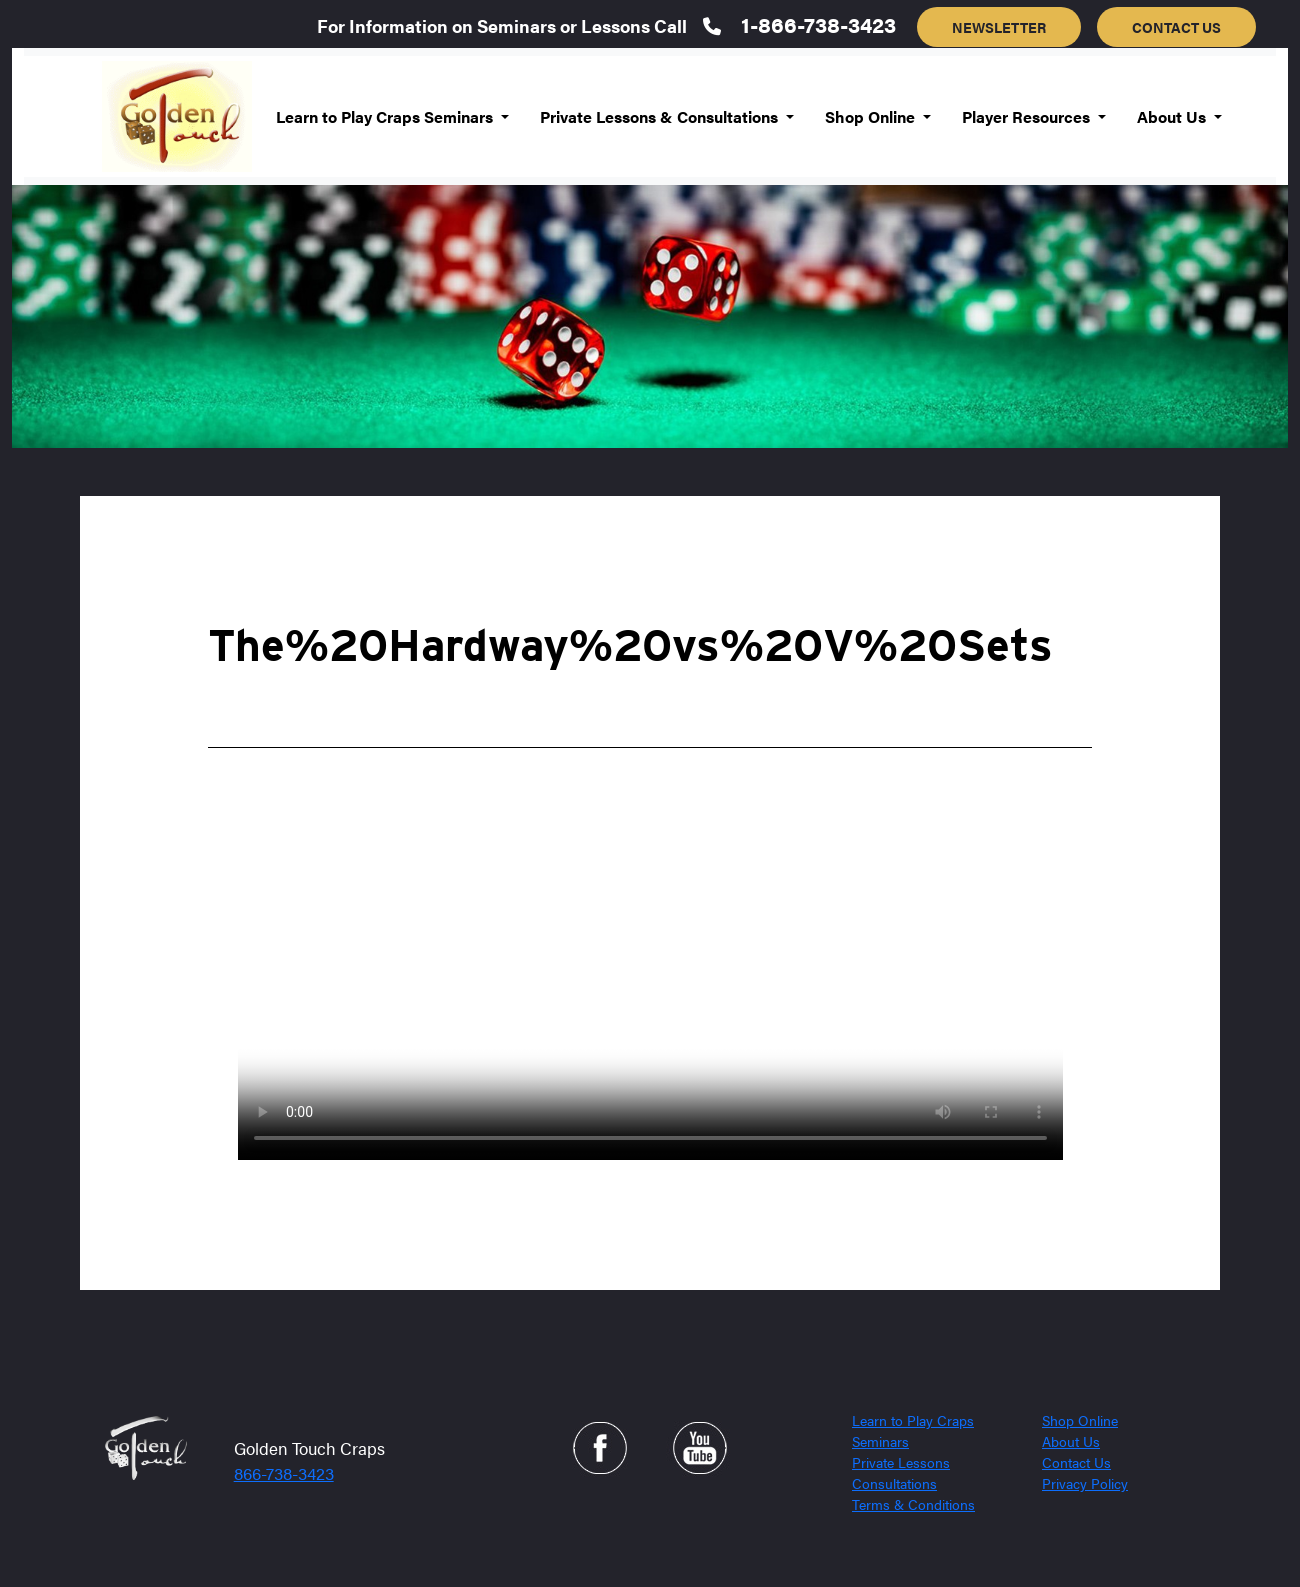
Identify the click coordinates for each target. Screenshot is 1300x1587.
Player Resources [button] (1028, 116)
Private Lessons (901, 1462)
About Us (1071, 1441)
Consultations (894, 1483)
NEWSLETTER (999, 27)
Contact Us (1076, 1462)
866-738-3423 (284, 1473)
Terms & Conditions (913, 1504)
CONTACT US (1176, 27)
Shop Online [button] (872, 116)
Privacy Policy (1085, 1483)
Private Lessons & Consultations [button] (661, 116)
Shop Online (1080, 1420)
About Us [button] (1173, 116)
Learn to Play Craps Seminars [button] (386, 116)
